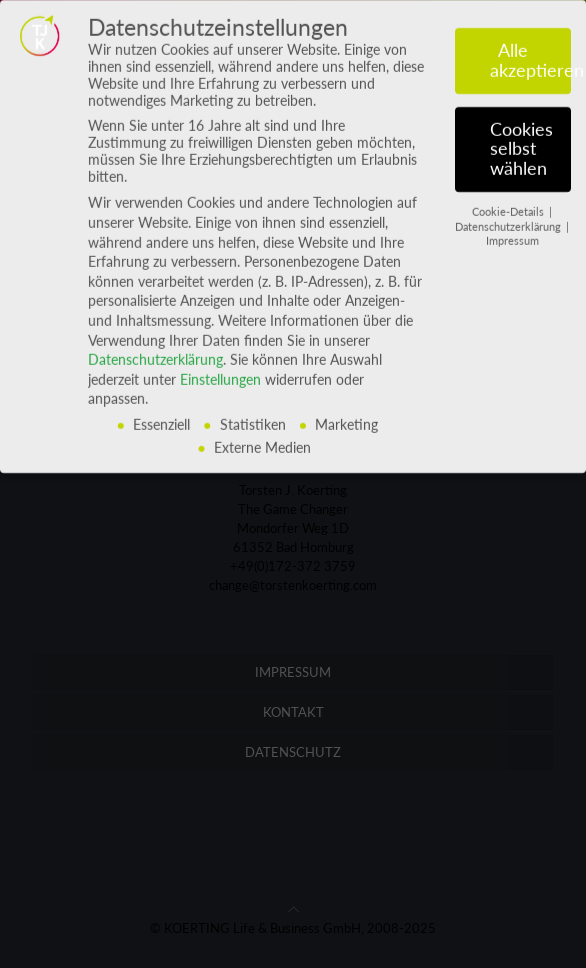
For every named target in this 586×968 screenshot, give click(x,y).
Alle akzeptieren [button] (531, 49)
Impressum (512, 230)
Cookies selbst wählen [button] (521, 137)
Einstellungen (220, 367)
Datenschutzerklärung (155, 348)
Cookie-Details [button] (509, 200)
